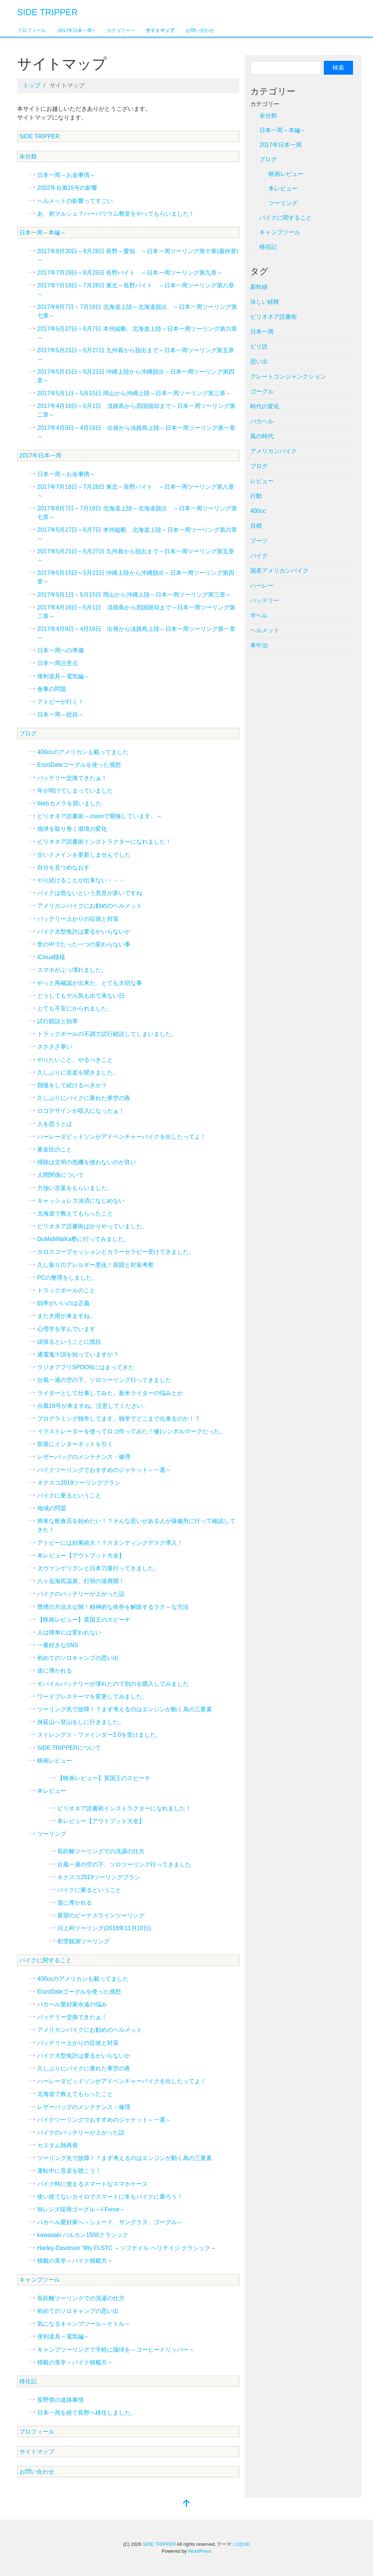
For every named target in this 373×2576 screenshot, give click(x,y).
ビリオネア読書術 (273, 317)
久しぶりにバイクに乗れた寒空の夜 (83, 1098)
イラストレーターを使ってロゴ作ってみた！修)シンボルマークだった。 (131, 1431)
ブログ (28, 733)
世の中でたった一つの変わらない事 (83, 944)
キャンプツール (39, 2280)
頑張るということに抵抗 (69, 1342)
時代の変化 (264, 406)
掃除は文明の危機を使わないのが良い (86, 1162)
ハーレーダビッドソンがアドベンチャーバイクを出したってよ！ (121, 1137)
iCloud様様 (51, 957)
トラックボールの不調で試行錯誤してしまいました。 (107, 1034)
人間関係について (60, 1175)
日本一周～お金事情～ (66, 175)
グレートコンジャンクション (288, 376)
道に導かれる (54, 1671)
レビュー (262, 481)
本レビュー (51, 1791)
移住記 (28, 2381)
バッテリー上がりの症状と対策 (78, 919)
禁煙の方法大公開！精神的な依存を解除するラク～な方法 (113, 1607)
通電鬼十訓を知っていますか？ (78, 1354)
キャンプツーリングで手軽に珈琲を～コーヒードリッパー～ (116, 2350)
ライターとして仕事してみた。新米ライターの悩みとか (110, 1393)
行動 (256, 496)
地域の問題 (51, 1508)
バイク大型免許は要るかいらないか (83, 931)
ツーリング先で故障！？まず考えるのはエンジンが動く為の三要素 (124, 1709)
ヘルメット (264, 630)
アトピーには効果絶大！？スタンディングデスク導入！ (110, 1543)
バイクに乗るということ (69, 1495)
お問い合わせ (200, 30)
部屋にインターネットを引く (75, 1444)
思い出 (259, 361)
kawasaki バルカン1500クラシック (82, 2235)
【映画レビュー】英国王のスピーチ (83, 1620)
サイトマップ (160, 30)
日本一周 (262, 332)
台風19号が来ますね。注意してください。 (93, 1406)
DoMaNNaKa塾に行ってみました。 (83, 1239)
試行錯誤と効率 (57, 1021)
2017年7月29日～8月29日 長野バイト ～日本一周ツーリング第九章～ (130, 273)
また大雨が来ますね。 (66, 1316)
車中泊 (259, 645)
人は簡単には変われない (69, 1632)
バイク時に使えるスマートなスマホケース (92, 2184)
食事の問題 (51, 689)
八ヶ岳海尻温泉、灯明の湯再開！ (81, 1581)
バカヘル (262, 421)
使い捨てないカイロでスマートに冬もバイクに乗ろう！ (110, 2197)
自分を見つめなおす (63, 867)
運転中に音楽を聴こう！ (69, 2171)
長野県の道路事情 (60, 2400)
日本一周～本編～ (42, 232)
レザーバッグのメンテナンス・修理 (83, 1457)
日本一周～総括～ (60, 714)
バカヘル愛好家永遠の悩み (72, 2004)
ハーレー (262, 585)
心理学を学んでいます (66, 1329)
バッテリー (264, 600)
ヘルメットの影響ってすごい (75, 201)
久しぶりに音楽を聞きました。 (78, 1072)
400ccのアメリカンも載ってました (83, 752)
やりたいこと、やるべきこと (75, 1060)
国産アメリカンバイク (279, 571)
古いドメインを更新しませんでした (83, 855)
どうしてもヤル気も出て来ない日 (81, 996)
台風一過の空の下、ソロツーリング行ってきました (104, 1380)
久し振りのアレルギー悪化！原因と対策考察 (95, 1265)
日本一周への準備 (60, 650)
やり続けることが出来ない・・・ (81, 880)
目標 (256, 526)
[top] (186, 2504)
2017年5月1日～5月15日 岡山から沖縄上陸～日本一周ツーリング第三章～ (134, 393)
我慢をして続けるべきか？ (72, 1085)
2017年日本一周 (75, 30)
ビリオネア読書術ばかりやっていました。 (92, 1226)
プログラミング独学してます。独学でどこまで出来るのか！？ (118, 1418)
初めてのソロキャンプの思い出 (78, 1658)
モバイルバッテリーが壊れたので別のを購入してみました (113, 1684)
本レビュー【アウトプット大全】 (81, 1555)
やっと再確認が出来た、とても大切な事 (89, 983)
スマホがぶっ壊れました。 (72, 970)
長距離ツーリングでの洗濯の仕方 (101, 1851)
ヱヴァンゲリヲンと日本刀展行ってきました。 (98, 1568)
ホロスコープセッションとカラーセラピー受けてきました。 (116, 1252)
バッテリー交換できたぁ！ (72, 778)
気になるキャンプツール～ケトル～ (83, 2324)
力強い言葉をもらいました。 (75, 1188)
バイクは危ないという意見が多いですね (89, 893)
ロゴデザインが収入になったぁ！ (81, 1111)
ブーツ (259, 541)
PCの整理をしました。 (67, 1278)
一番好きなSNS (57, 1645)
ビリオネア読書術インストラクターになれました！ (104, 842)
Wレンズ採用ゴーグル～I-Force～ (81, 2209)
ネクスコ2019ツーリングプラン (78, 1483)
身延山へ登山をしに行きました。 (81, 1722)
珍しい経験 (264, 302)
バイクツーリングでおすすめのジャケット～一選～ (104, 1470)
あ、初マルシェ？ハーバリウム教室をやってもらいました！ (116, 214)
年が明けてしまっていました (75, 791)
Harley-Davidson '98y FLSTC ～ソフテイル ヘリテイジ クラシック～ (126, 2248)
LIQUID (242, 2544)
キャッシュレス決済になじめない (81, 1201)
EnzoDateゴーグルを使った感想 (79, 765)
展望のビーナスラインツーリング (101, 1915)
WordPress (199, 2551)
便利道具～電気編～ (63, 676)
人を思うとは (54, 1124)
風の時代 (262, 436)
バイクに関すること (45, 1960)
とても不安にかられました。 (75, 1008)
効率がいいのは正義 (63, 1303)
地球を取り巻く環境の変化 (72, 829)
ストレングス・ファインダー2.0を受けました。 (99, 1735)
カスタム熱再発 (57, 2145)
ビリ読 (259, 346)
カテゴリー (118, 30)
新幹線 (259, 287)
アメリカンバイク (273, 451)
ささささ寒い (54, 1047)
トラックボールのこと (66, 1290)
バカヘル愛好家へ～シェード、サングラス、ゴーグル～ (110, 2222)
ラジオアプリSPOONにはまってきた (85, 1367)
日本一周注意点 (57, 663)
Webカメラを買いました (69, 803)
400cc (258, 511)
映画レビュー (54, 1761)
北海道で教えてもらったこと (75, 1213)
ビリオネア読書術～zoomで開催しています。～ (99, 816)
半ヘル (259, 615)
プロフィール (31, 30)
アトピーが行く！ (60, 702)
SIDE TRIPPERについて (69, 1748)
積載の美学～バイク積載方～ (75, 2261)
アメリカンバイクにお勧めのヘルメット (89, 906)
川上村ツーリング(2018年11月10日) (104, 1928)
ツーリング (51, 1834)
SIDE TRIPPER (47, 12)
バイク (259, 556)
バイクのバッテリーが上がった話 (81, 1594)
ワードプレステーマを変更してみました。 (92, 1696)
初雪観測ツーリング (83, 1941)
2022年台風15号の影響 (67, 188)
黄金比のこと (54, 1149)
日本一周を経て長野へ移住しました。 (86, 2413)
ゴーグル (262, 391)
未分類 (28, 156)
